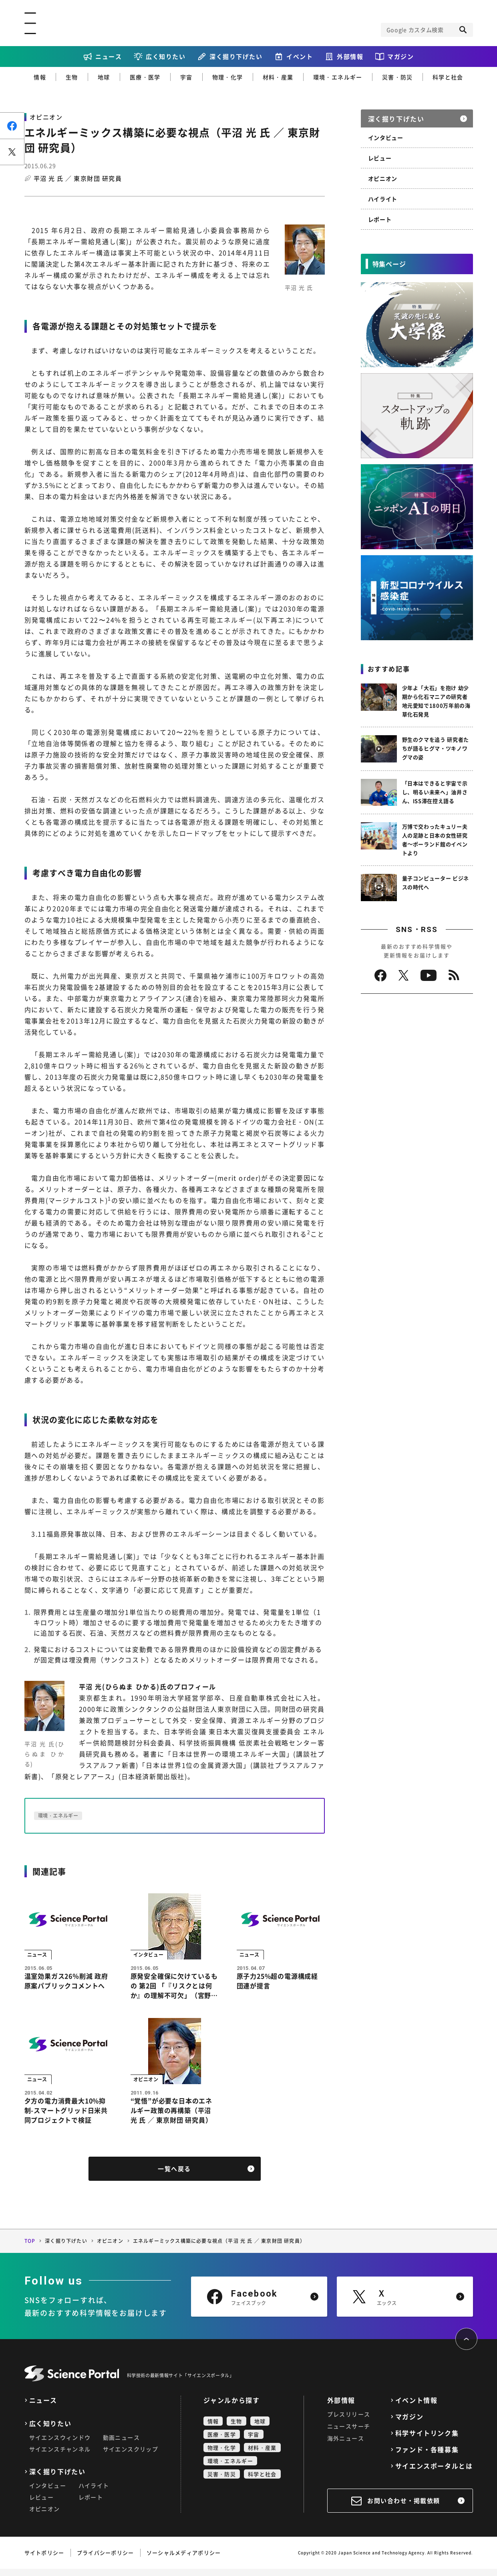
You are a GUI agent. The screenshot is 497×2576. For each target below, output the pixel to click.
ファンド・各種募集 (427, 2456)
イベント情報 (416, 2407)
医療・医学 (145, 77)
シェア (12, 126)
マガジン (400, 56)
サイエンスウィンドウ (60, 2445)
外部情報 (350, 56)
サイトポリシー (44, 2560)
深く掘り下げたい (235, 56)
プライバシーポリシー (105, 2560)
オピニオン (383, 178)
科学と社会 (448, 77)
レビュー (380, 158)
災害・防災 (397, 77)
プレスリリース (348, 2421)
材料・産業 (278, 77)
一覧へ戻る (174, 2176)
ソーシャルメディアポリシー (184, 2560)
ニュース (108, 56)
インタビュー (385, 137)
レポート (380, 219)
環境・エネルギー (337, 77)
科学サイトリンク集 (427, 2440)
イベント (299, 56)
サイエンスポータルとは (434, 2473)
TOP (30, 2248)
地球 (104, 77)
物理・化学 (227, 77)
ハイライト (383, 199)
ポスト (12, 152)
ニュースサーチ (348, 2433)
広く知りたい (165, 56)
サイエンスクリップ (131, 2456)
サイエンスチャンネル (60, 2456)
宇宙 (186, 77)
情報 (40, 77)
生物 (72, 77)
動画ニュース (121, 2445)
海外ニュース (345, 2445)
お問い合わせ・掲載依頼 (403, 2507)
